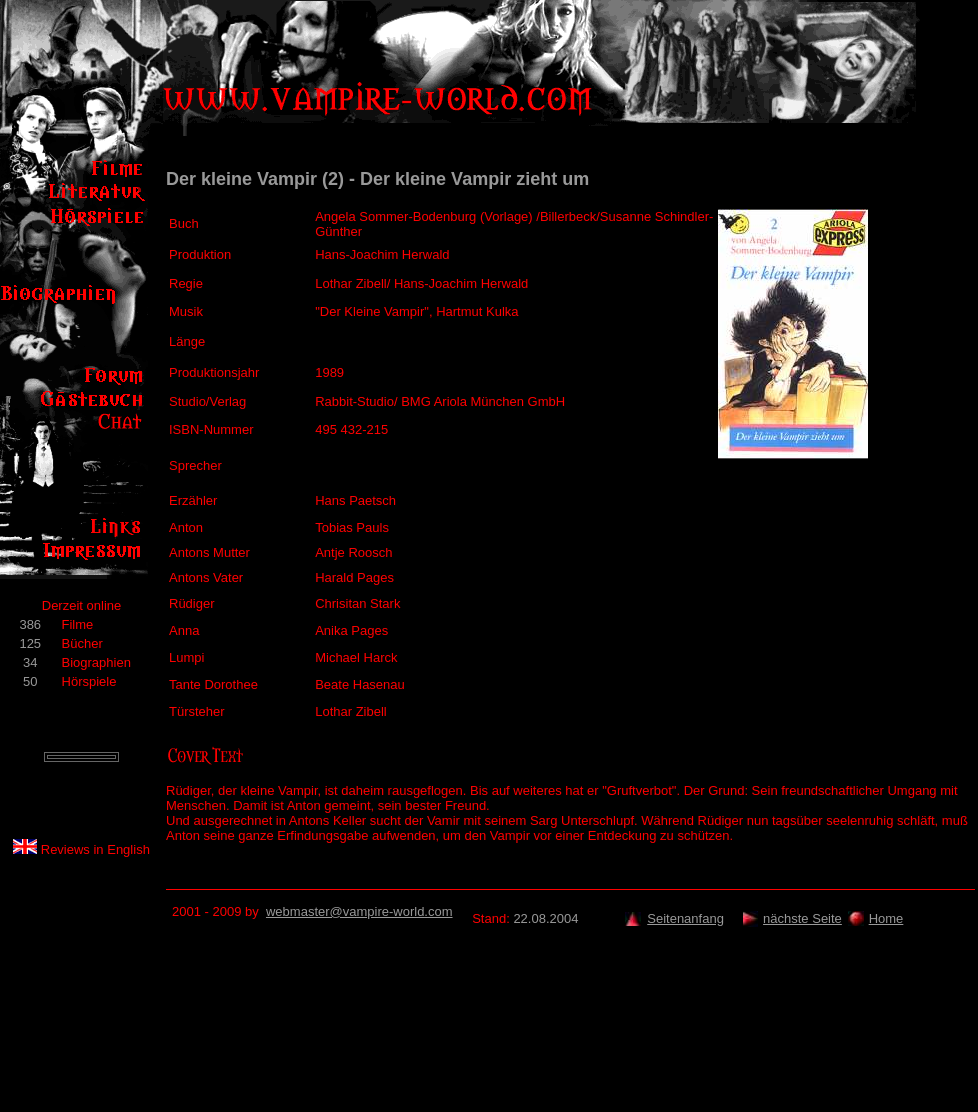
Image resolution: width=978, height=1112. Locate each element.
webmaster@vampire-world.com (359, 911)
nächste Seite (802, 918)
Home (886, 918)
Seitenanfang (685, 918)
